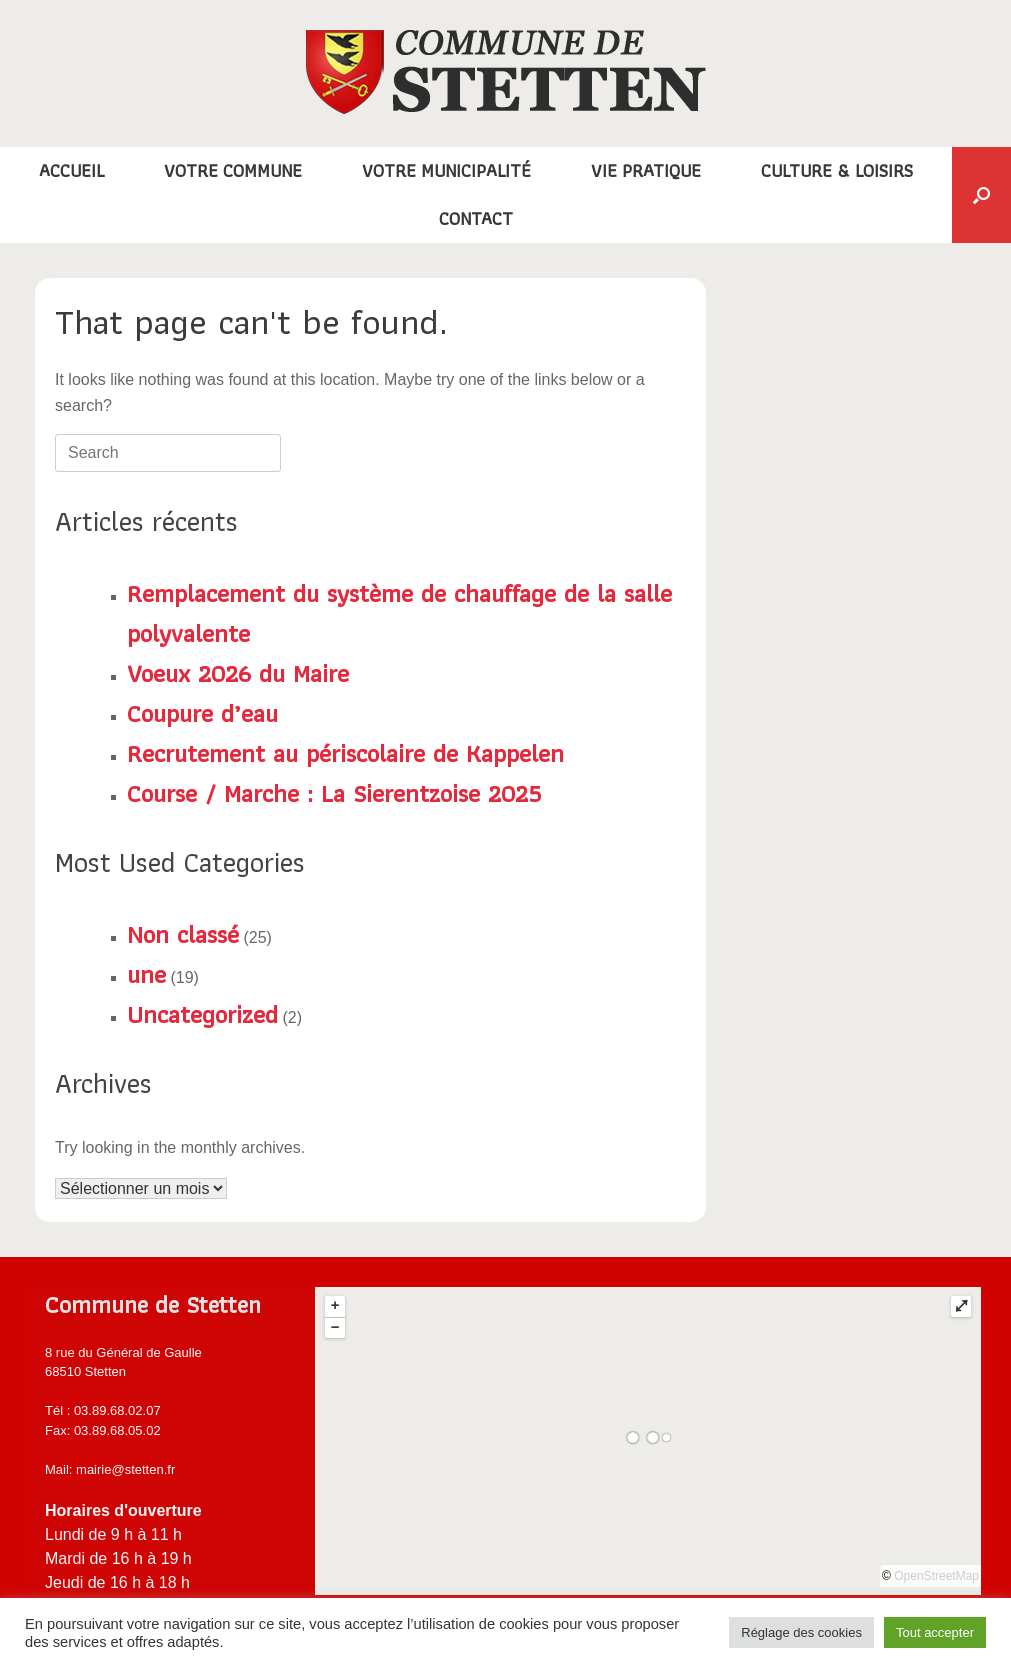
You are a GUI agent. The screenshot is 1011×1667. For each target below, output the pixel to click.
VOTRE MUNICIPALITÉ (446, 170)
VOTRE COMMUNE (233, 170)
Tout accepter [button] (935, 1632)
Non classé (183, 934)
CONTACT (476, 218)
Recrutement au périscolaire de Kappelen (345, 753)
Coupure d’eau (202, 713)
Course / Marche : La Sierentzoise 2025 (334, 793)
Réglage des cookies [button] (801, 1632)
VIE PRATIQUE (646, 170)
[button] (981, 195)
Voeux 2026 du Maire (238, 673)
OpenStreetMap (936, 1576)
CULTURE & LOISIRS (837, 170)
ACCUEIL (71, 170)
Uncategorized (202, 1014)
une (146, 974)
